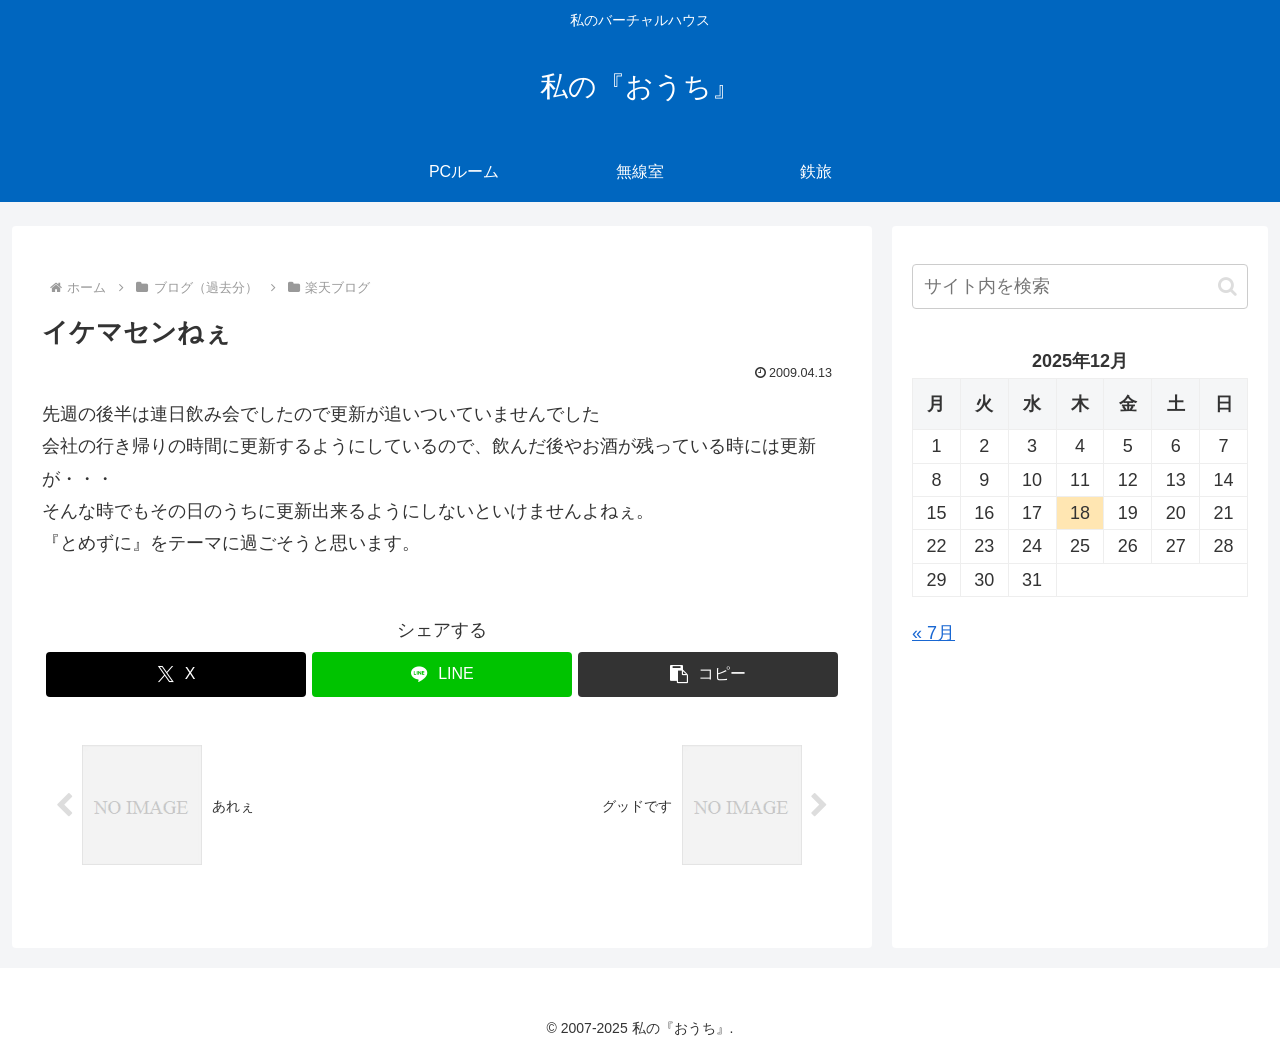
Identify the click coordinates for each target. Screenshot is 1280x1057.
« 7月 (933, 633)
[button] (708, 674)
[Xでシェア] (176, 674)
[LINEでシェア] (442, 674)
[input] (1080, 286)
